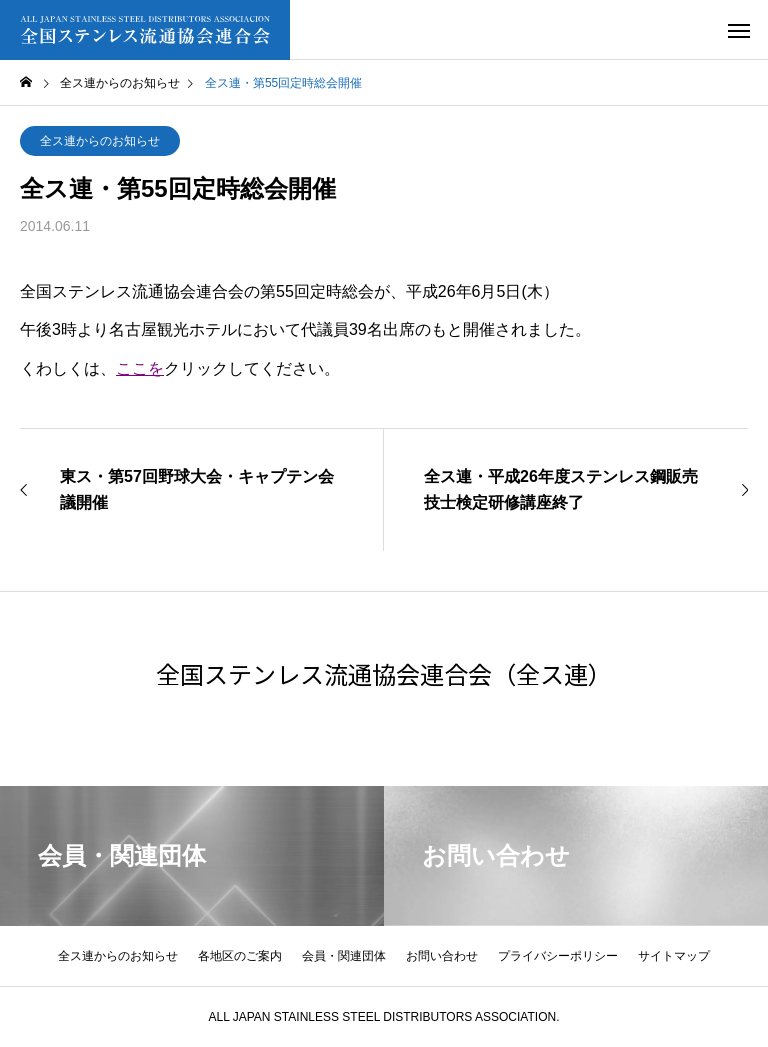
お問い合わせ (442, 956)
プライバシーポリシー (558, 956)
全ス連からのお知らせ (100, 141)
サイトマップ (674, 956)
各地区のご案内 (240, 956)
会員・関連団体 (344, 956)
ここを (140, 368)
